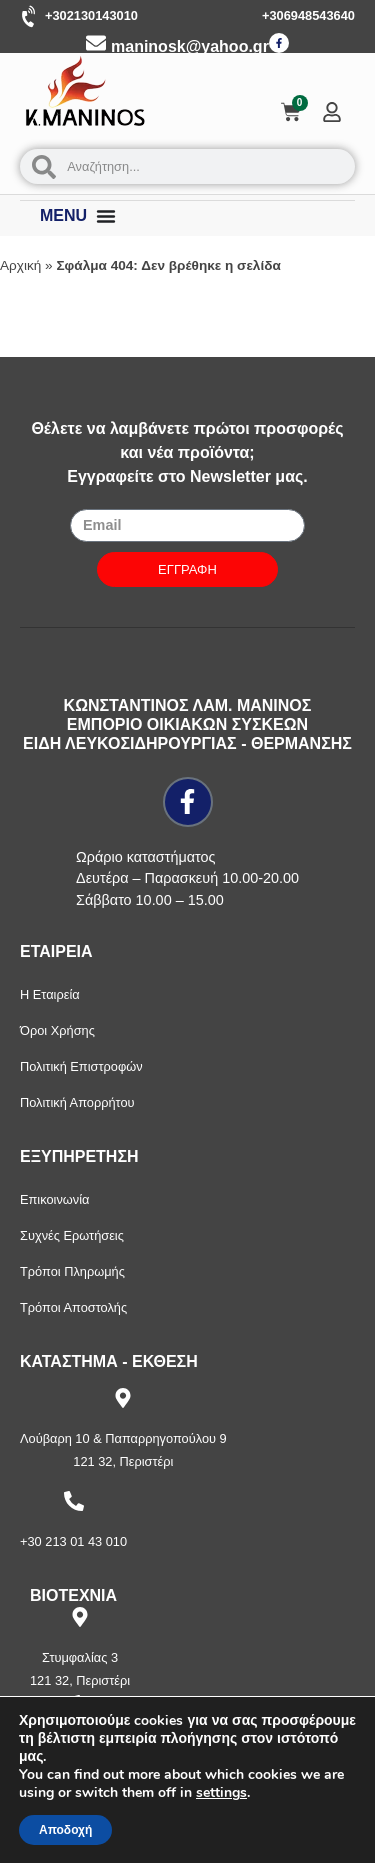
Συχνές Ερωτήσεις (72, 1235)
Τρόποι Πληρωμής (72, 1271)
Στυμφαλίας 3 (80, 1657)
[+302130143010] (30, 17)
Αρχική (20, 265)
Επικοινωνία (54, 1199)
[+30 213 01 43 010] (74, 1501)
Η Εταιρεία (50, 994)
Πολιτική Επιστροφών (81, 1066)
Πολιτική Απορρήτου (77, 1102)
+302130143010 (91, 15)
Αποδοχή (65, 1830)
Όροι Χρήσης (57, 1030)
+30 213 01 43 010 (73, 1541)
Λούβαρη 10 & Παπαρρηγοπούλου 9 (123, 1438)
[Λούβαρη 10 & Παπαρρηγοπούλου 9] (123, 1398)
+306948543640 (308, 15)
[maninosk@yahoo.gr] (96, 43)
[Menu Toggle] (106, 216)
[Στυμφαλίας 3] (80, 1617)
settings (221, 1793)
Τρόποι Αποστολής (73, 1307)
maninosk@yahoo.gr (190, 46)
